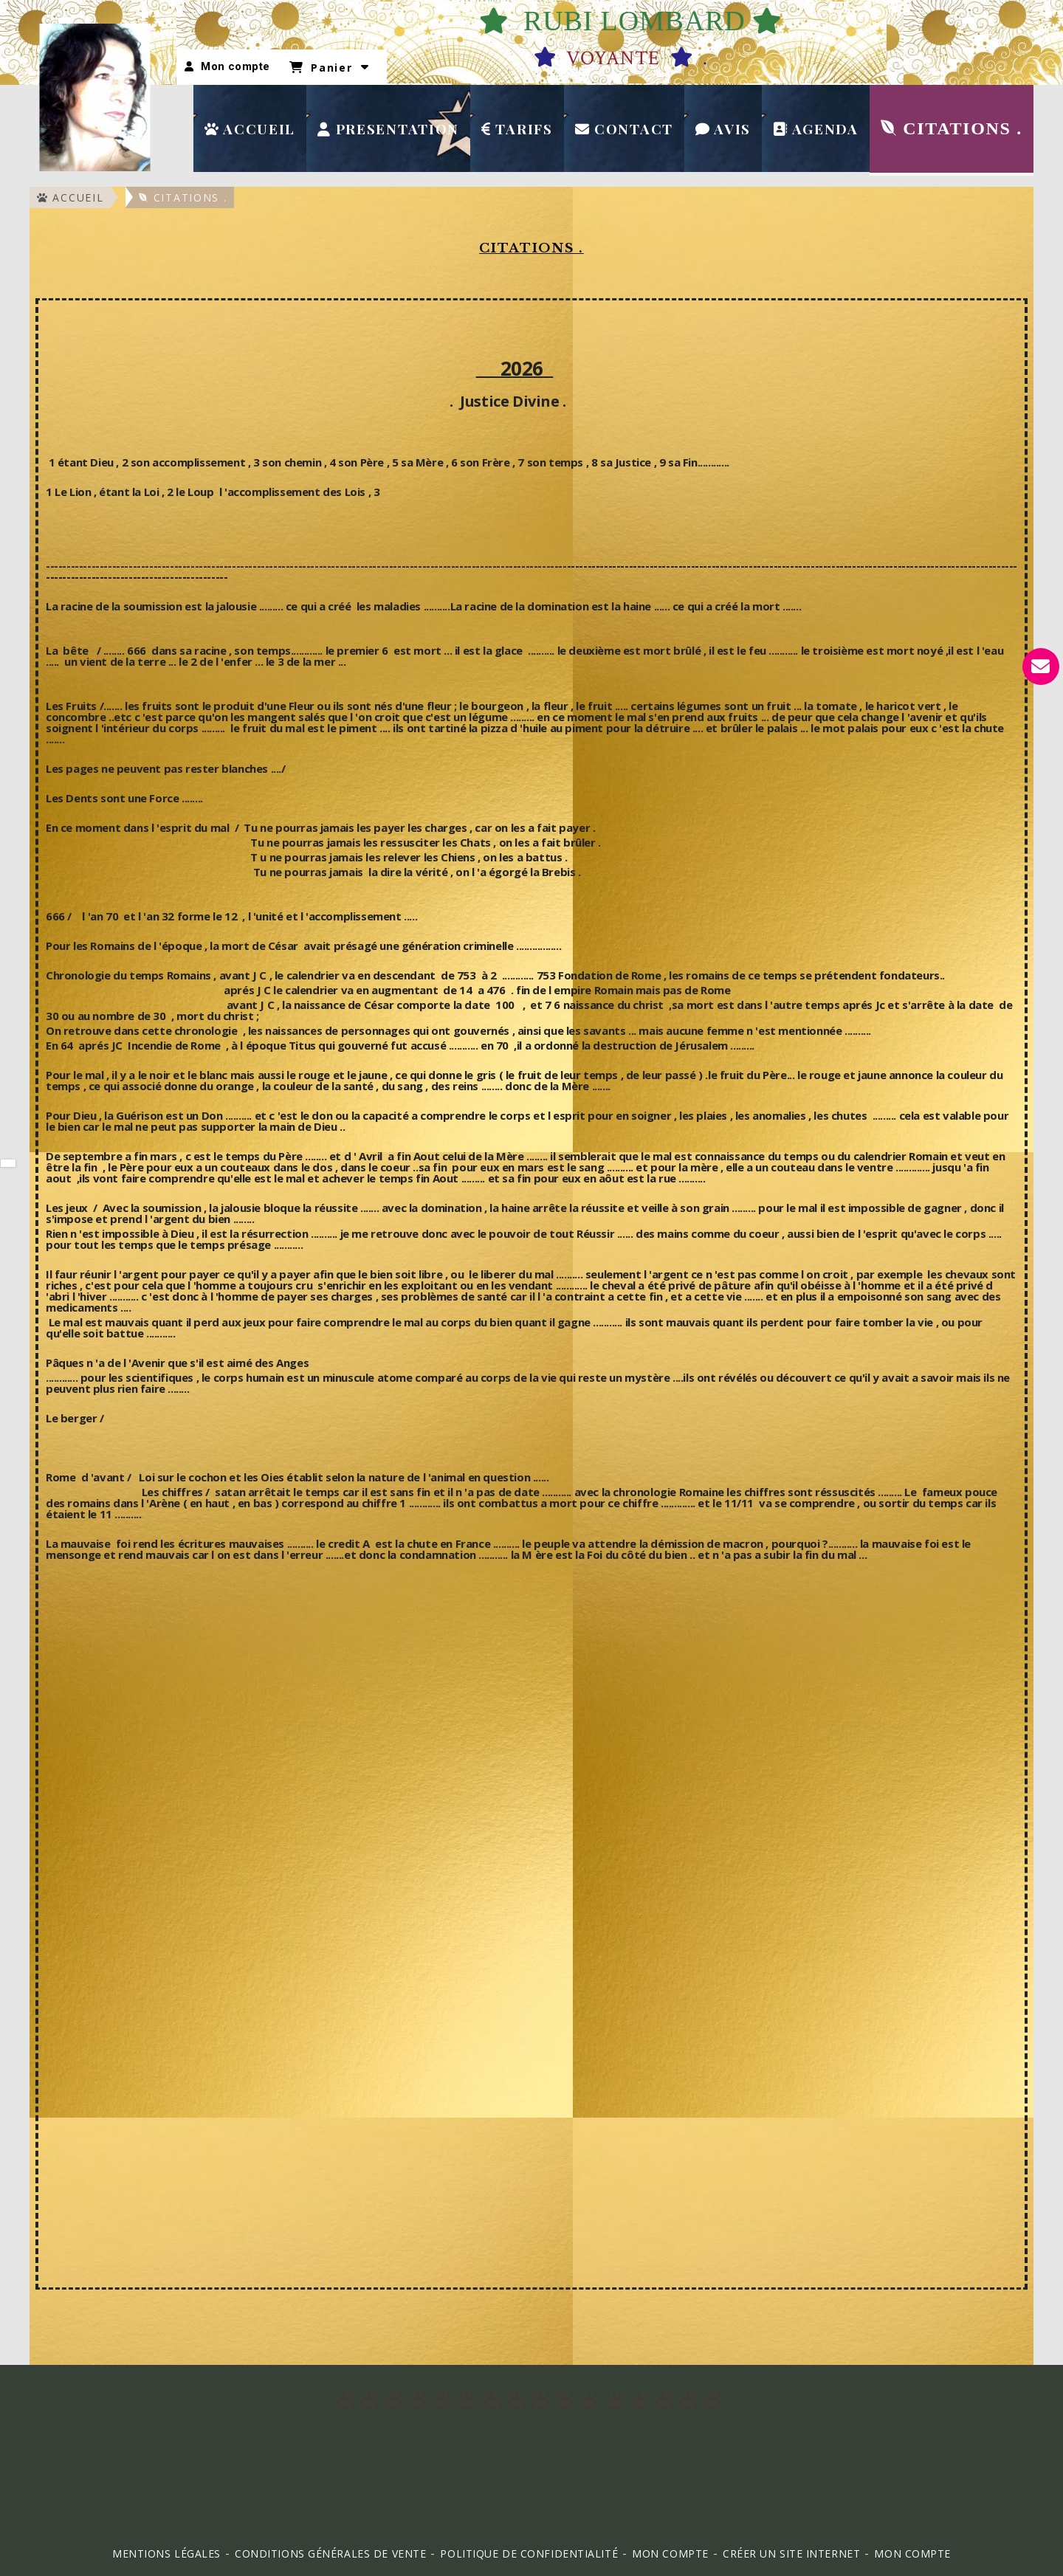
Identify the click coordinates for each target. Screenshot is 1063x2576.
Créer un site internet (791, 2553)
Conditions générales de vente (330, 2553)
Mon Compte (670, 2553)
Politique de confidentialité (529, 2553)
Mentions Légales (166, 2553)
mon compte (912, 2553)
